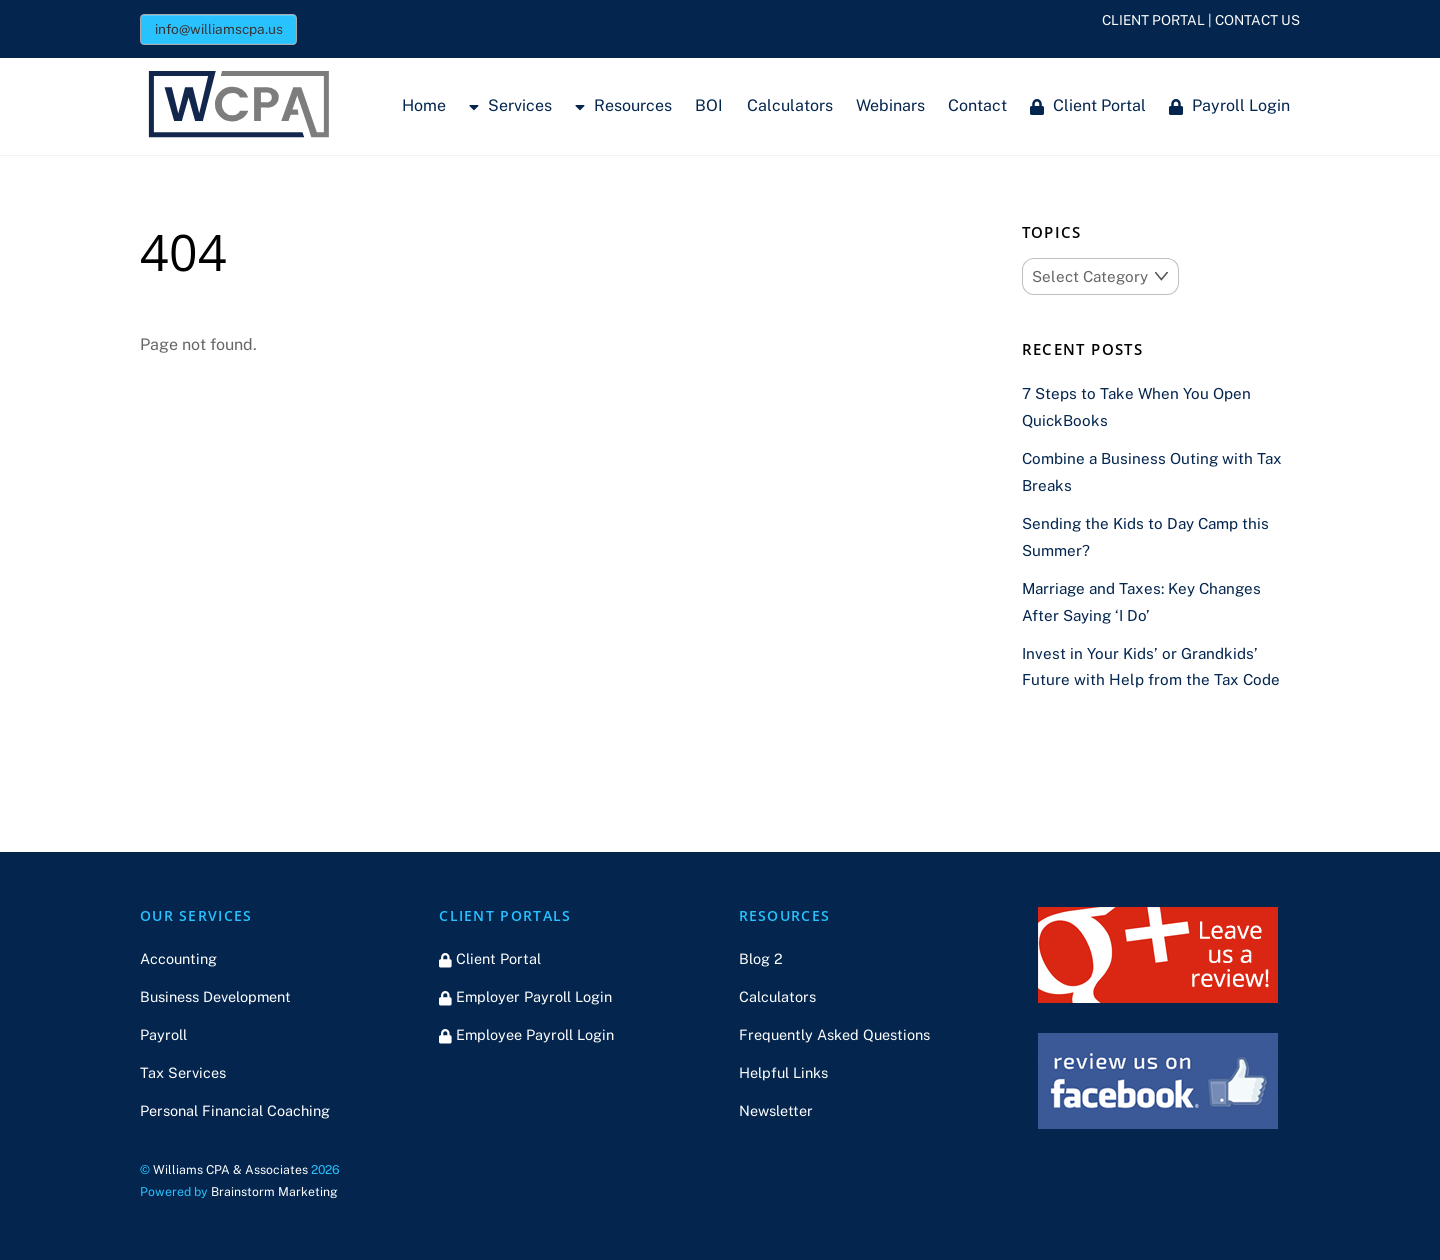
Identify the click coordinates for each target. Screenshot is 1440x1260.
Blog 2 (761, 958)
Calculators (790, 105)
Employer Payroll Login (525, 996)
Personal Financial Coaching (235, 1110)
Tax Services (183, 1072)
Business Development (215, 996)
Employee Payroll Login (526, 1034)
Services (510, 105)
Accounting (178, 958)
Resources (623, 105)
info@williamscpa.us (219, 29)
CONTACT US (1257, 20)
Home (424, 105)
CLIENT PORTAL (1153, 20)
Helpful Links (783, 1072)
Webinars (890, 105)
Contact (977, 105)
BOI (709, 105)
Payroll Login (1229, 105)
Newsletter (776, 1110)
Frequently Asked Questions (834, 1034)
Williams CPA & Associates (230, 1169)
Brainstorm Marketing (274, 1191)
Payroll (163, 1034)
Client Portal (1088, 105)
